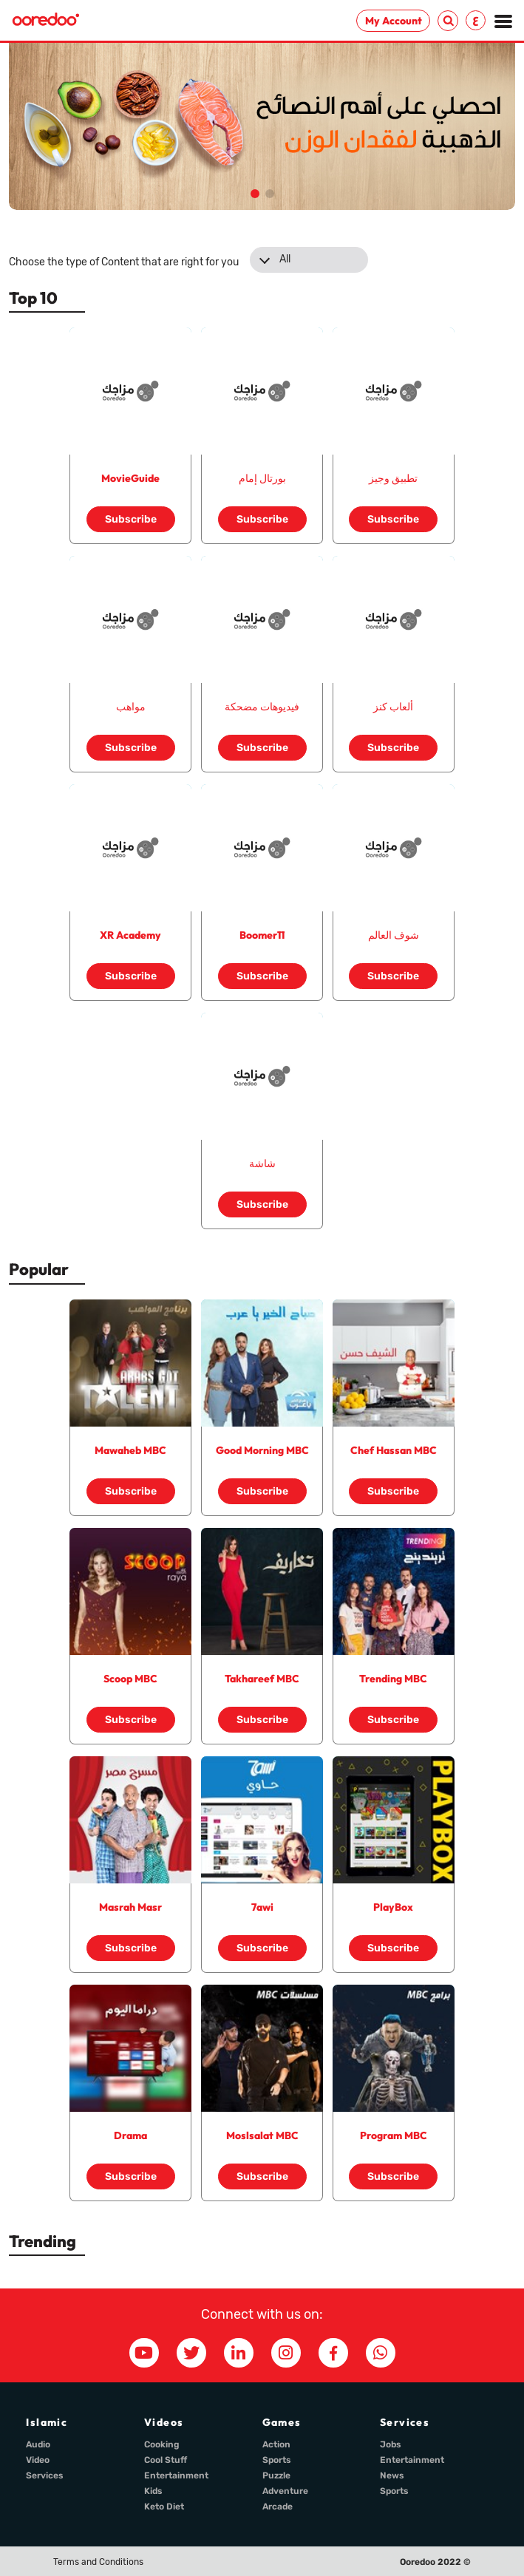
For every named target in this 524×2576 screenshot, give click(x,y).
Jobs (390, 2444)
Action (276, 2444)
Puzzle (276, 2475)
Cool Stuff (165, 2460)
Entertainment (176, 2475)
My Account (393, 20)
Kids (153, 2491)
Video (38, 2460)
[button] (255, 193)
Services (45, 2475)
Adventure (285, 2491)
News (392, 2475)
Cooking (162, 2444)
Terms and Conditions (98, 2562)
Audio (38, 2444)
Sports (276, 2460)
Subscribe (131, 519)
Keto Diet (164, 2506)
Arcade (277, 2506)
